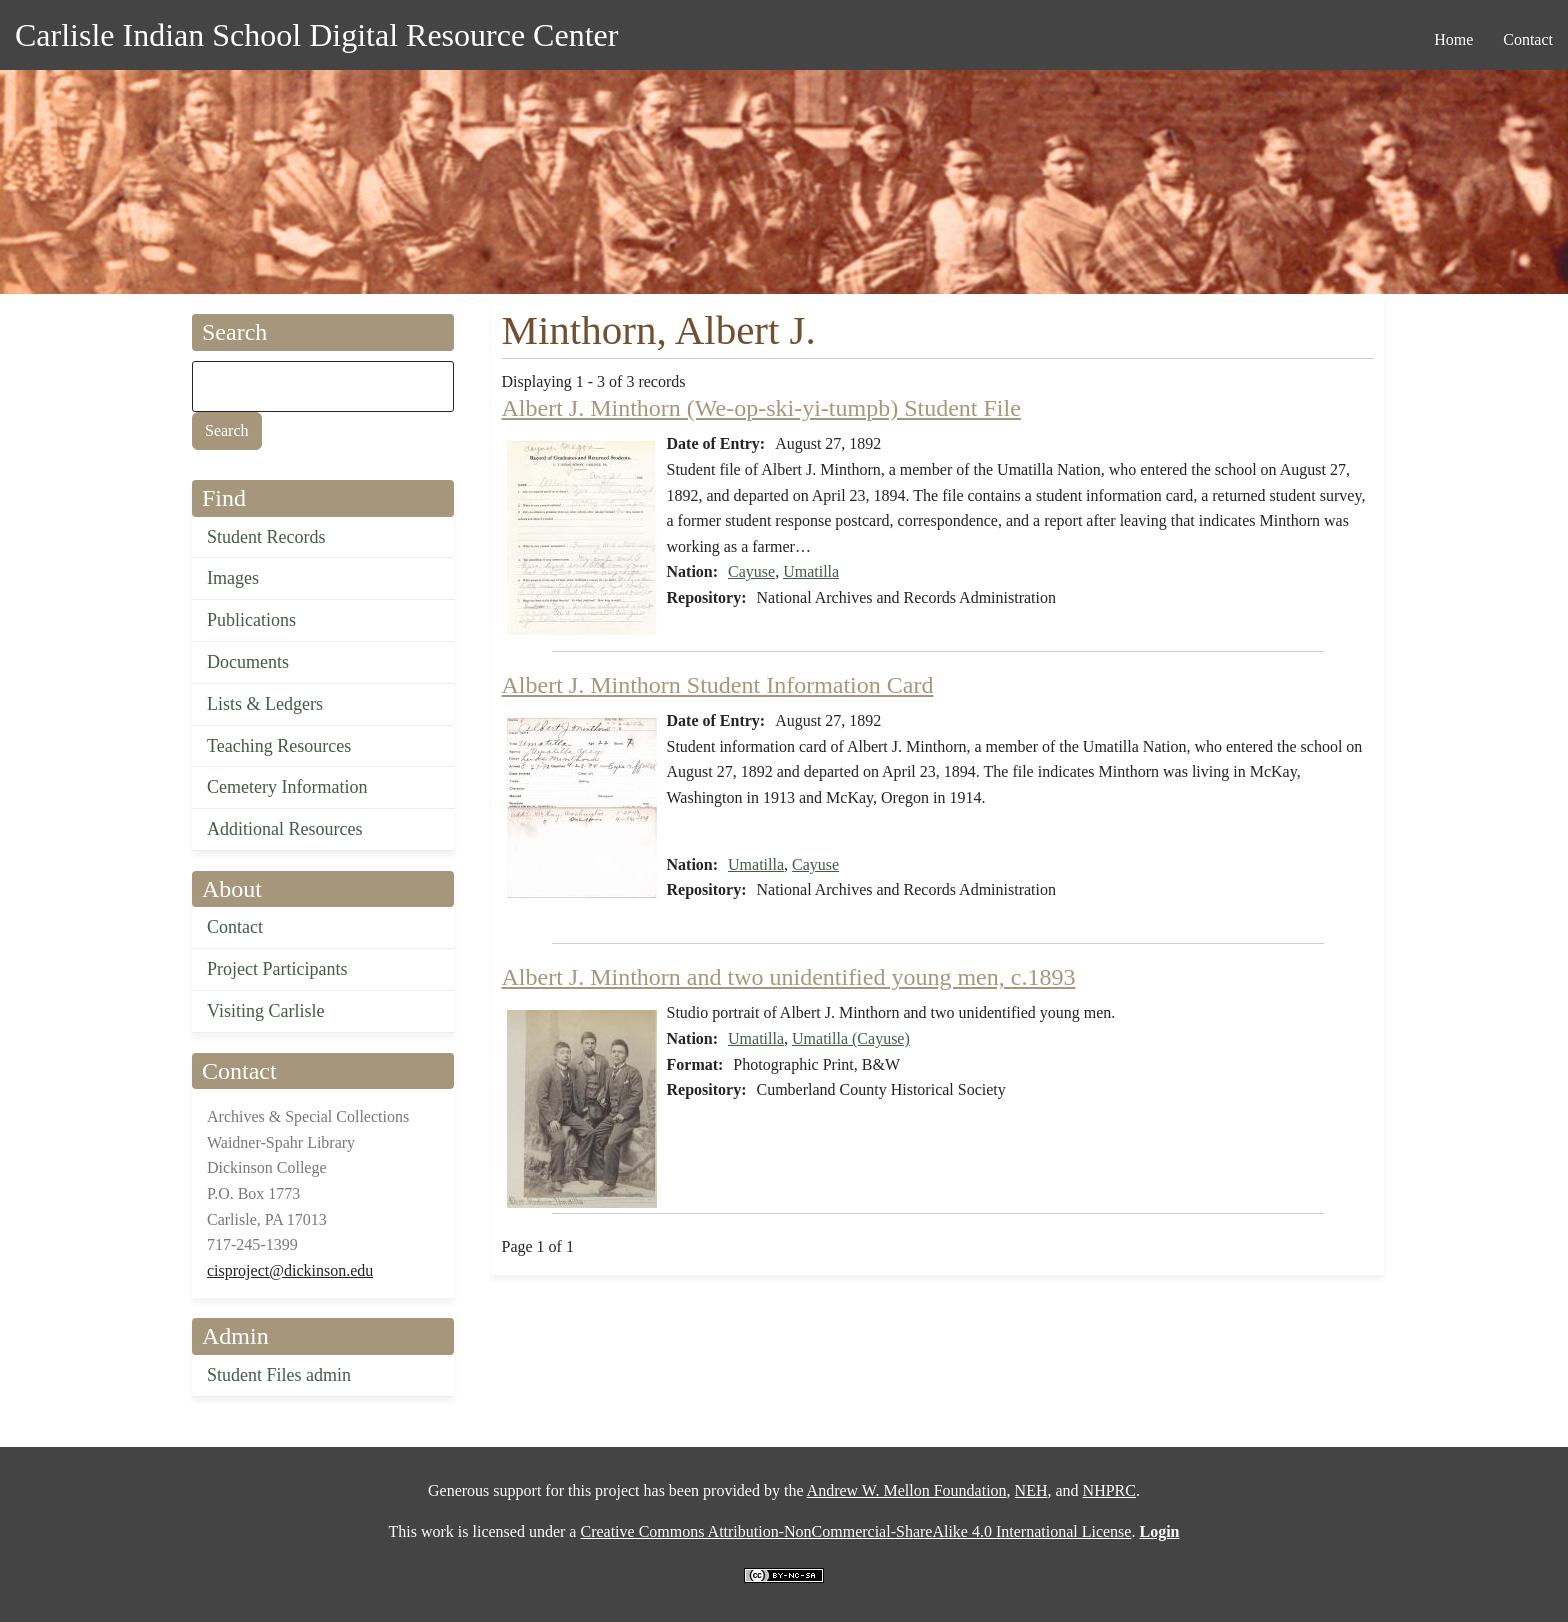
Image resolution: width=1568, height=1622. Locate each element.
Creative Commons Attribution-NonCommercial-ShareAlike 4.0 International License (855, 1531)
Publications (251, 620)
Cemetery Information (287, 787)
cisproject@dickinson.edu (290, 1270)
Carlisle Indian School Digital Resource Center (316, 35)
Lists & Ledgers (265, 704)
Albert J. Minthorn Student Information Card (718, 685)
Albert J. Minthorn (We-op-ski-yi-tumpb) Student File (761, 408)
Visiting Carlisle (265, 1011)
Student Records (266, 537)
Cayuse (751, 571)
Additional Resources (284, 829)
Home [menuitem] (1453, 39)
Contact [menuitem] (1528, 39)
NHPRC (1109, 1490)
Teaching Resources (279, 746)
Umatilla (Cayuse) (851, 1038)
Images (233, 578)
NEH (1031, 1490)
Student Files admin (279, 1375)
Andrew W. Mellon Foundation (907, 1490)
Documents (248, 662)
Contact (235, 927)
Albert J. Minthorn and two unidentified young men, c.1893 (789, 977)
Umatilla (811, 571)
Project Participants (277, 969)
